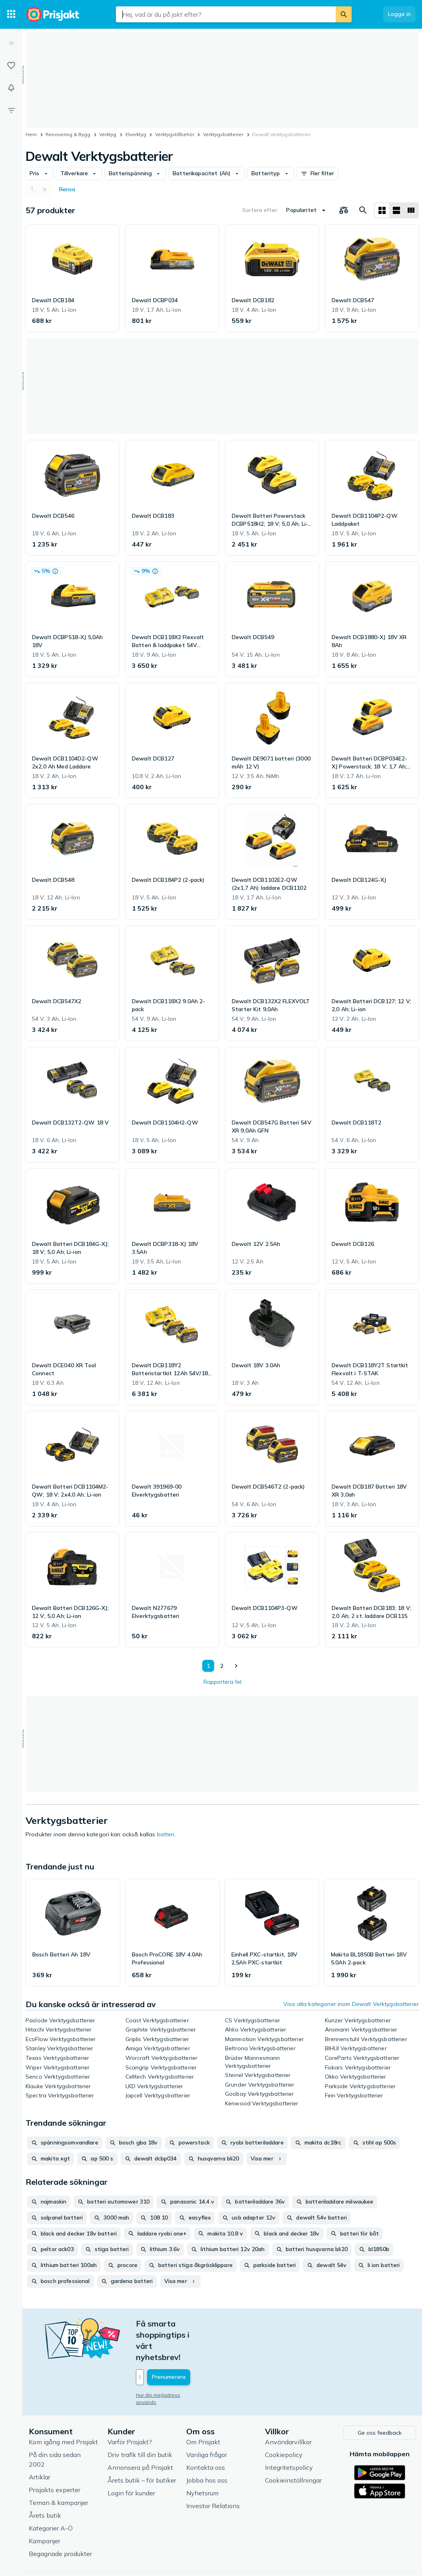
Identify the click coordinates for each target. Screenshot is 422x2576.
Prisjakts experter (54, 2455)
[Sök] (344, 14)
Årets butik (45, 2480)
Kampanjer (44, 2506)
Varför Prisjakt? (129, 2407)
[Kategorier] (11, 14)
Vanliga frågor (206, 2420)
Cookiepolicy (284, 2420)
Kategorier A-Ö (51, 2493)
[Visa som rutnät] (382, 210)
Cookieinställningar (293, 2445)
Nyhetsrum (202, 2458)
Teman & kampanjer (58, 2467)
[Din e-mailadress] (188, 2344)
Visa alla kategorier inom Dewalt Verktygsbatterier (351, 2004)
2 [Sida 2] (220, 1665)
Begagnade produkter (60, 2519)
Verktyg (107, 134)
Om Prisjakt (203, 2407)
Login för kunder (131, 2458)
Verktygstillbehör (174, 134)
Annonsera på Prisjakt (140, 2432)
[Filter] (11, 110)
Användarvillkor (288, 2407)
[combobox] (226, 14)
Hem (31, 134)
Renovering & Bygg (68, 134)
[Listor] (11, 65)
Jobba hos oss (206, 2445)
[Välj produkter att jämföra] (344, 210)
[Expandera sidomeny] (11, 43)
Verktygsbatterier (223, 134)
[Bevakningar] (11, 88)
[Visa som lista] (396, 210)
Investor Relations (213, 2471)
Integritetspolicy (289, 2432)
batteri (166, 1834)
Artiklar (39, 2442)
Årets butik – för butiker (141, 2445)
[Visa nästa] (236, 1666)
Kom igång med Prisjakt (63, 2407)
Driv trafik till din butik (139, 2420)
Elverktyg (135, 134)
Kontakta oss (205, 2432)
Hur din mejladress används (169, 2361)
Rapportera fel (222, 1681)
